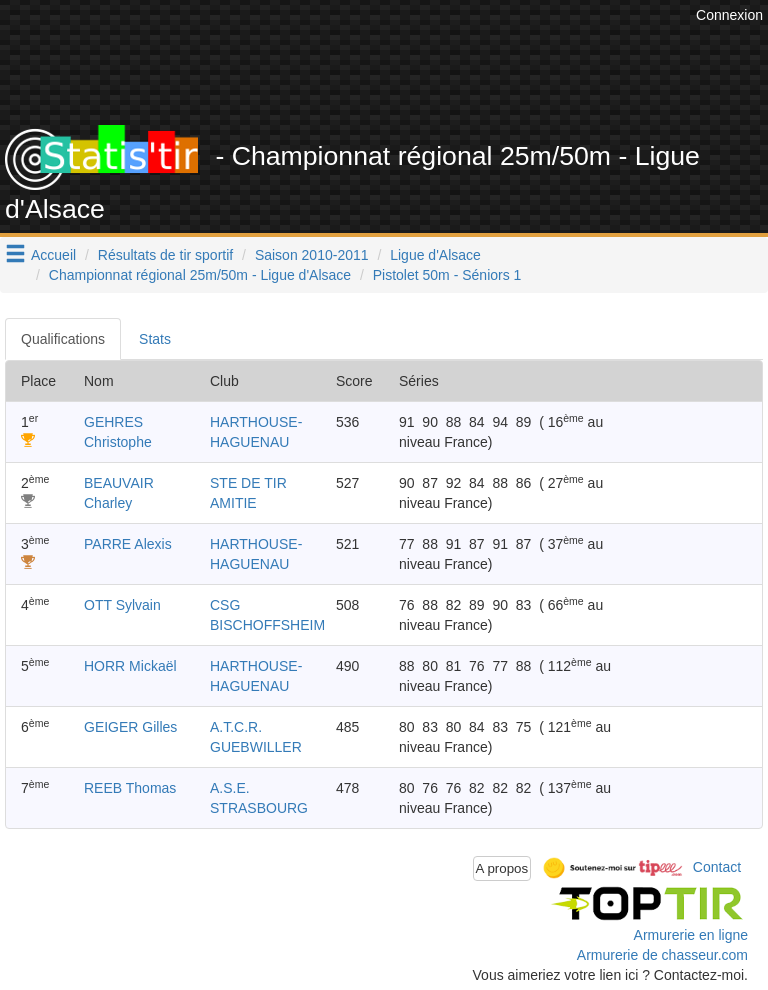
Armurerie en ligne (691, 935)
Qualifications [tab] (63, 339)
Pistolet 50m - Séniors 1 (447, 275)
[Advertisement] (399, 75)
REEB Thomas (130, 788)
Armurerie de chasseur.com (662, 955)
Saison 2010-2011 (312, 255)
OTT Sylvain (122, 605)
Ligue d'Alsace (435, 255)
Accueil (53, 255)
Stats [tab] (155, 339)
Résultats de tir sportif (165, 255)
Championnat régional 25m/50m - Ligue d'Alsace (200, 275)
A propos (502, 868)
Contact (717, 867)
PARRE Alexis (128, 544)
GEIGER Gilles (130, 727)
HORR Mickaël (130, 666)
